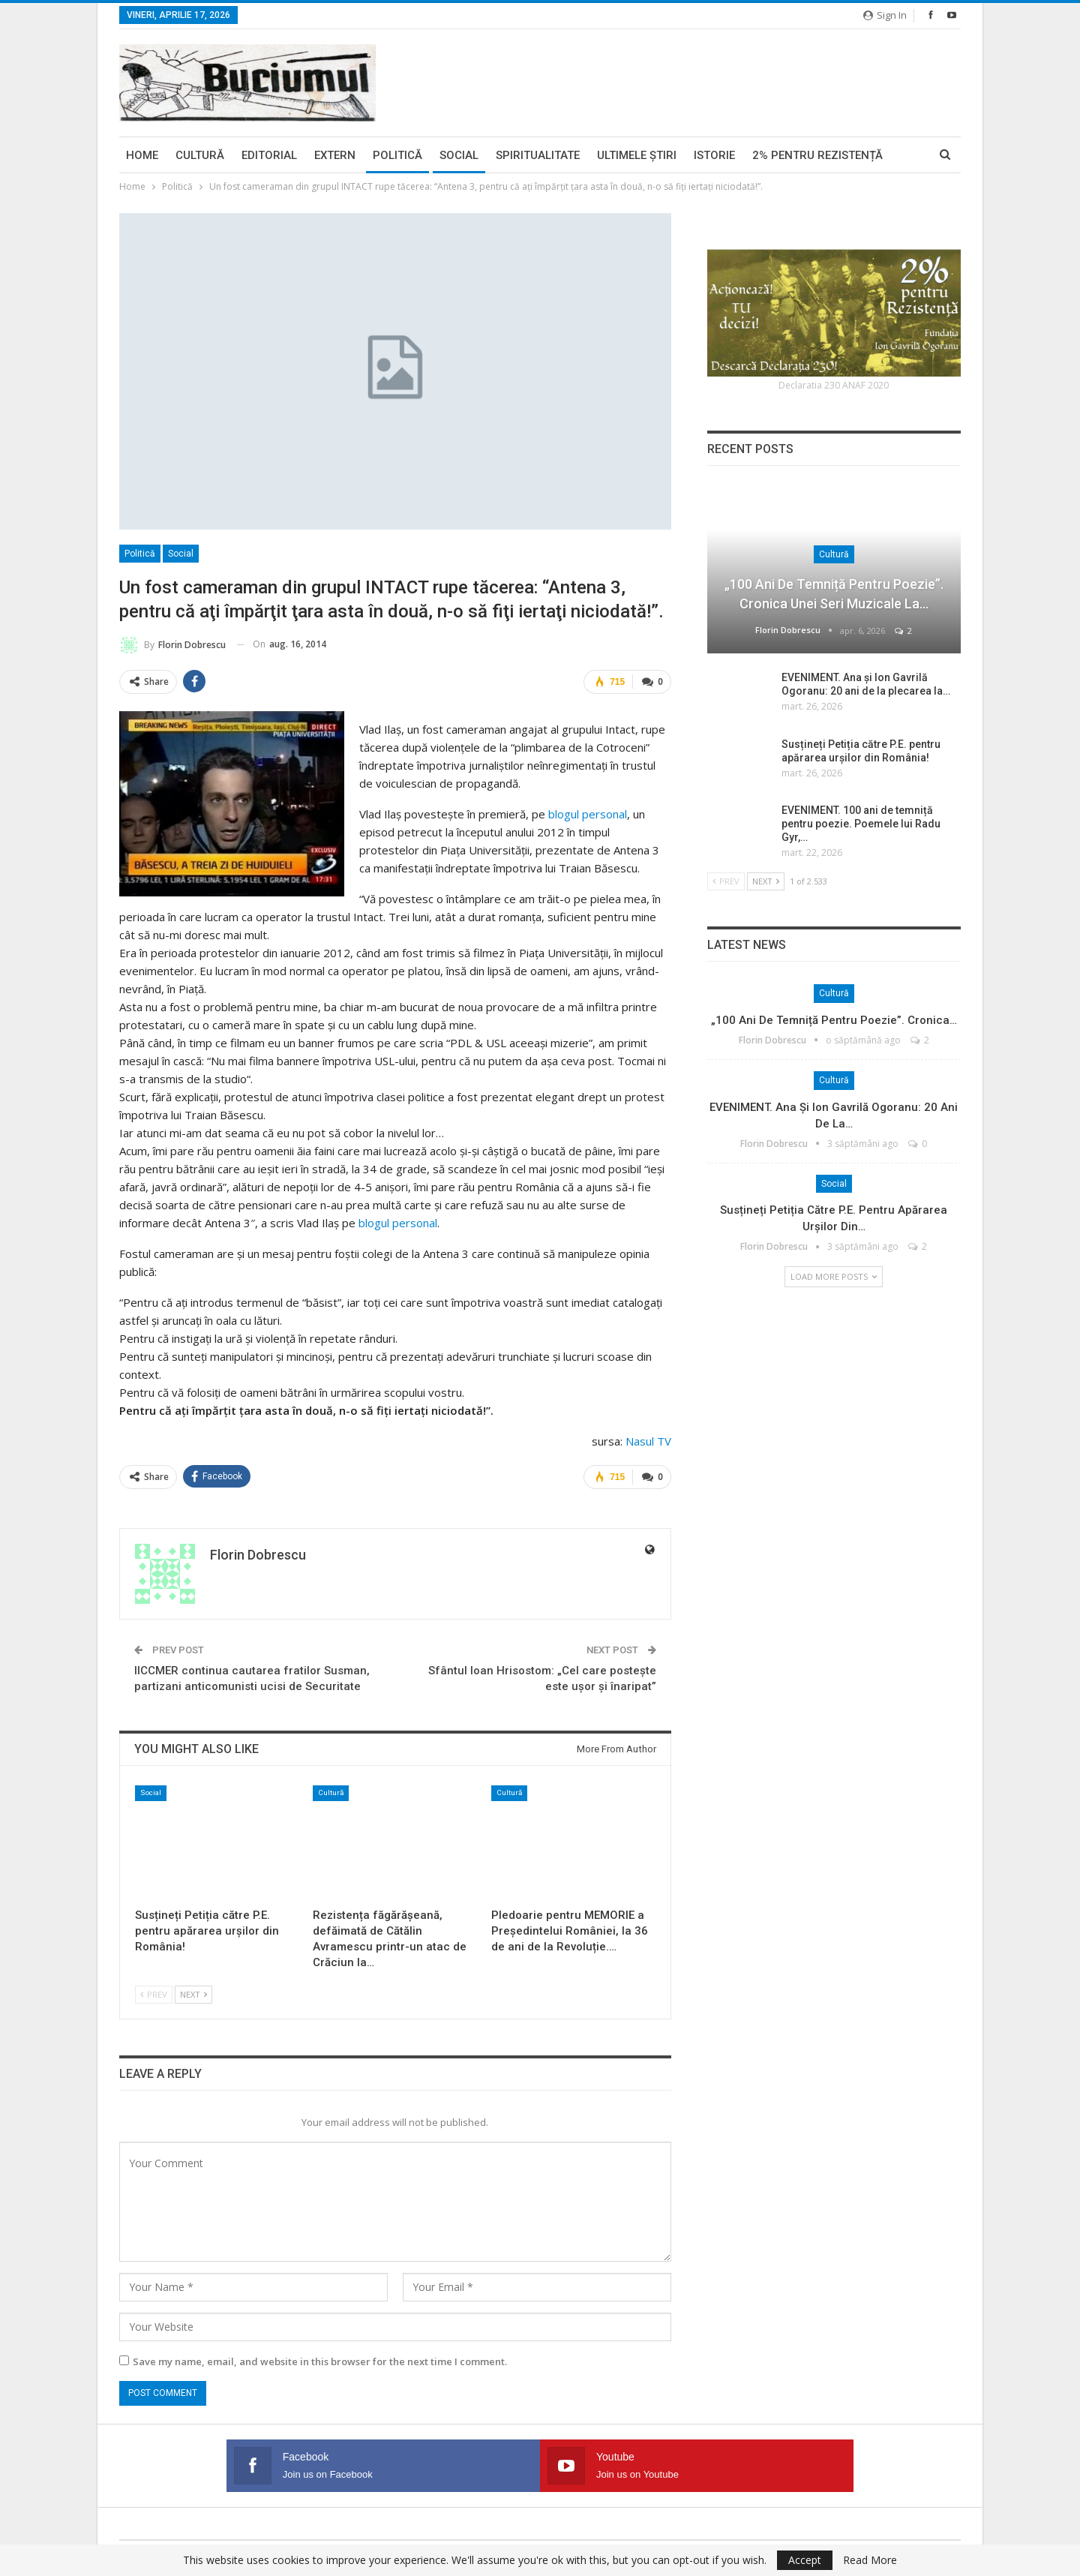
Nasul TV (648, 1440)
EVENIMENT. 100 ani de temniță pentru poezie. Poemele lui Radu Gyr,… (861, 823)
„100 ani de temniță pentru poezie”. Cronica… (834, 1020)
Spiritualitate (538, 155)
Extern (335, 155)
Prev (153, 1992)
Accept (804, 2560)
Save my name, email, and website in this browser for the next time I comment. (320, 2359)
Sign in (885, 15)
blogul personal (587, 813)
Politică (397, 155)
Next (193, 1992)
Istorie (714, 155)
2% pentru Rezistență (817, 155)
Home (142, 155)
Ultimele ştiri (636, 155)
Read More (870, 2560)
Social (459, 155)
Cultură (200, 155)
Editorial (269, 155)
